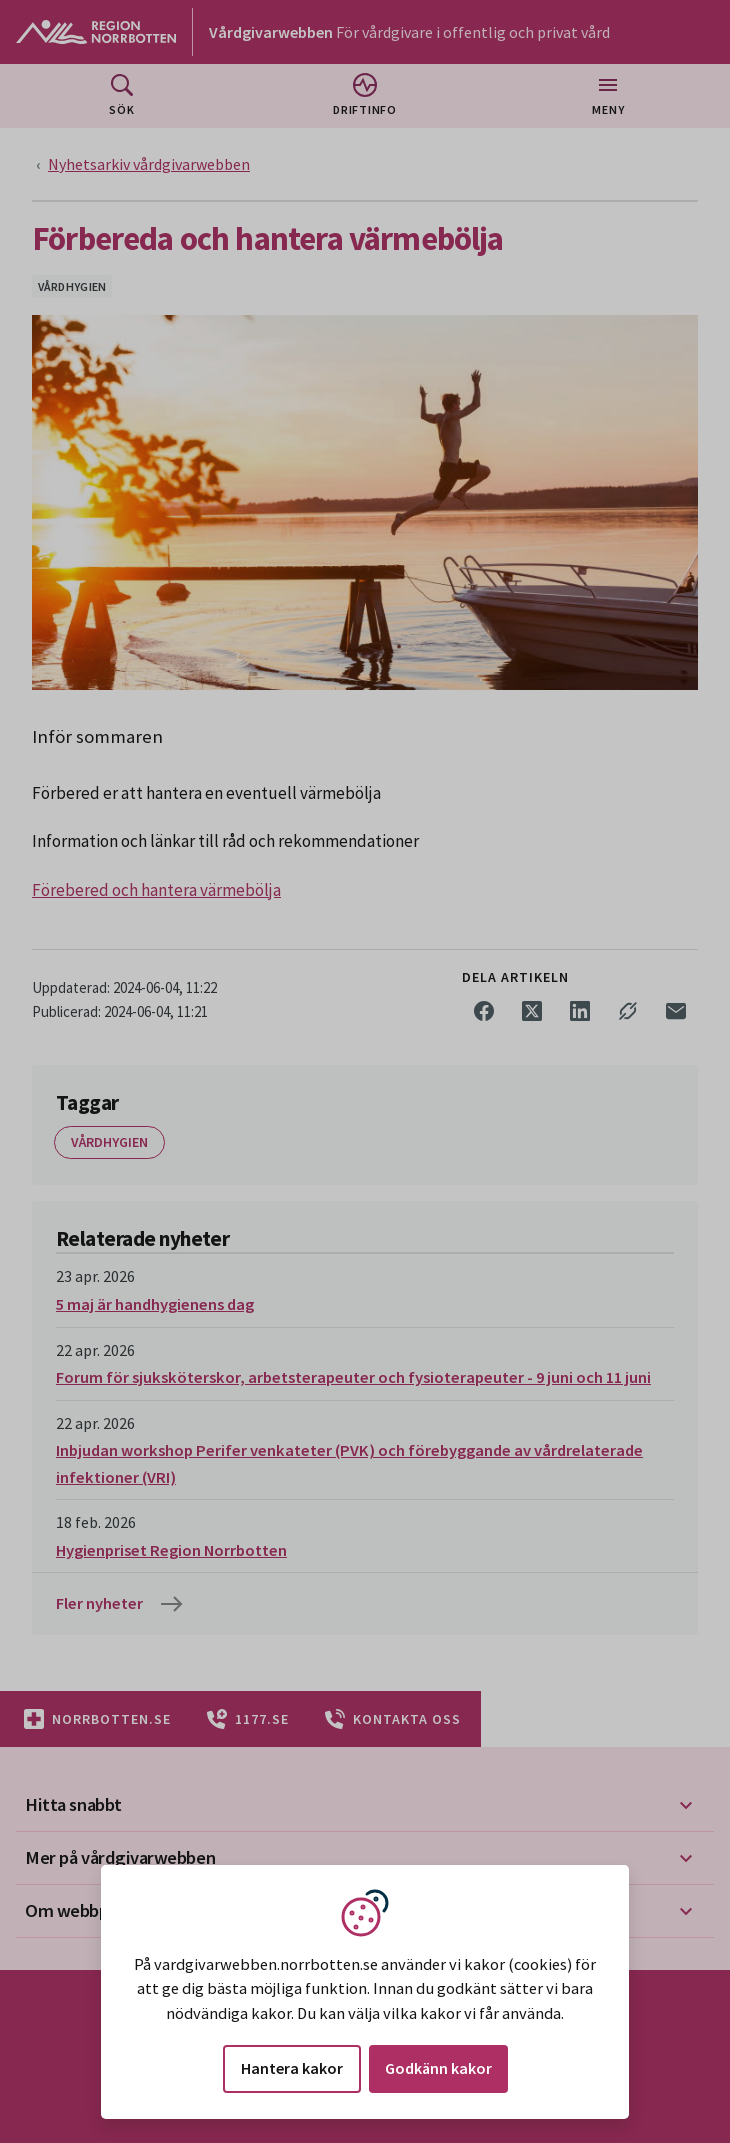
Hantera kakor (292, 2068)
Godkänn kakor (438, 2068)
